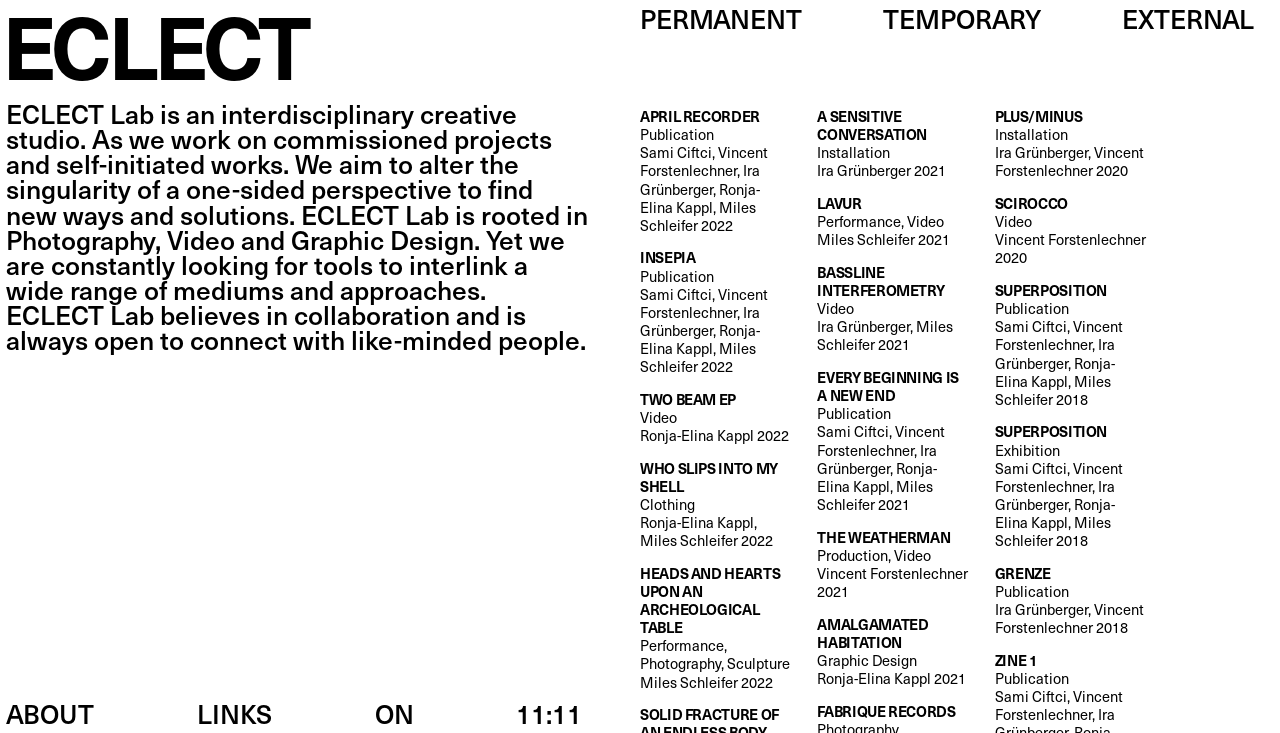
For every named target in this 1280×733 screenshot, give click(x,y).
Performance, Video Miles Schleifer (883, 221)
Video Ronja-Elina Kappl (714, 417)
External (1188, 18)
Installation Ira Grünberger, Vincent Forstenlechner (1071, 143)
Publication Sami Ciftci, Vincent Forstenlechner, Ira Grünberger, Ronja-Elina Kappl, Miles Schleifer (716, 170)
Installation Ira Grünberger (893, 143)
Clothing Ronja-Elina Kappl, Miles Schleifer (716, 504)
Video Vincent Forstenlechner (1071, 230)
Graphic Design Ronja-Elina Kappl (893, 651)
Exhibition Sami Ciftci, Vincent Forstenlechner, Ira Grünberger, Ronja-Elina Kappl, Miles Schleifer (1071, 485)
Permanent (721, 18)
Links (234, 713)
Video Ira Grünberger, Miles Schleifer (893, 308)
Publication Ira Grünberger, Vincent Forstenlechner (1071, 600)
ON (394, 713)
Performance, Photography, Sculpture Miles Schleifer (716, 627)
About (50, 713)
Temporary (962, 18)
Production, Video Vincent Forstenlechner (893, 564)
